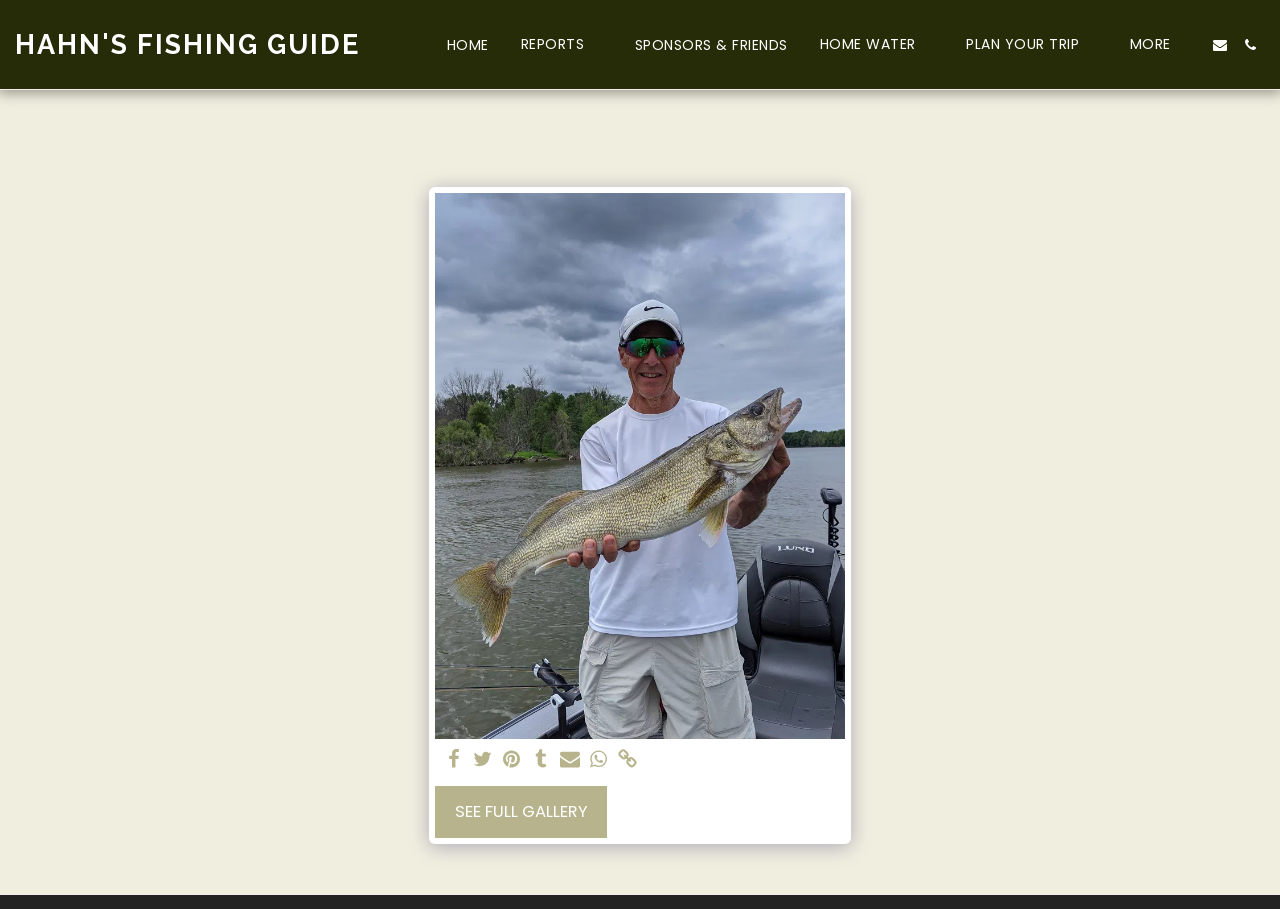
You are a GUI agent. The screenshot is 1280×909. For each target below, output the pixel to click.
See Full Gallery (521, 811)
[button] (562, 44)
